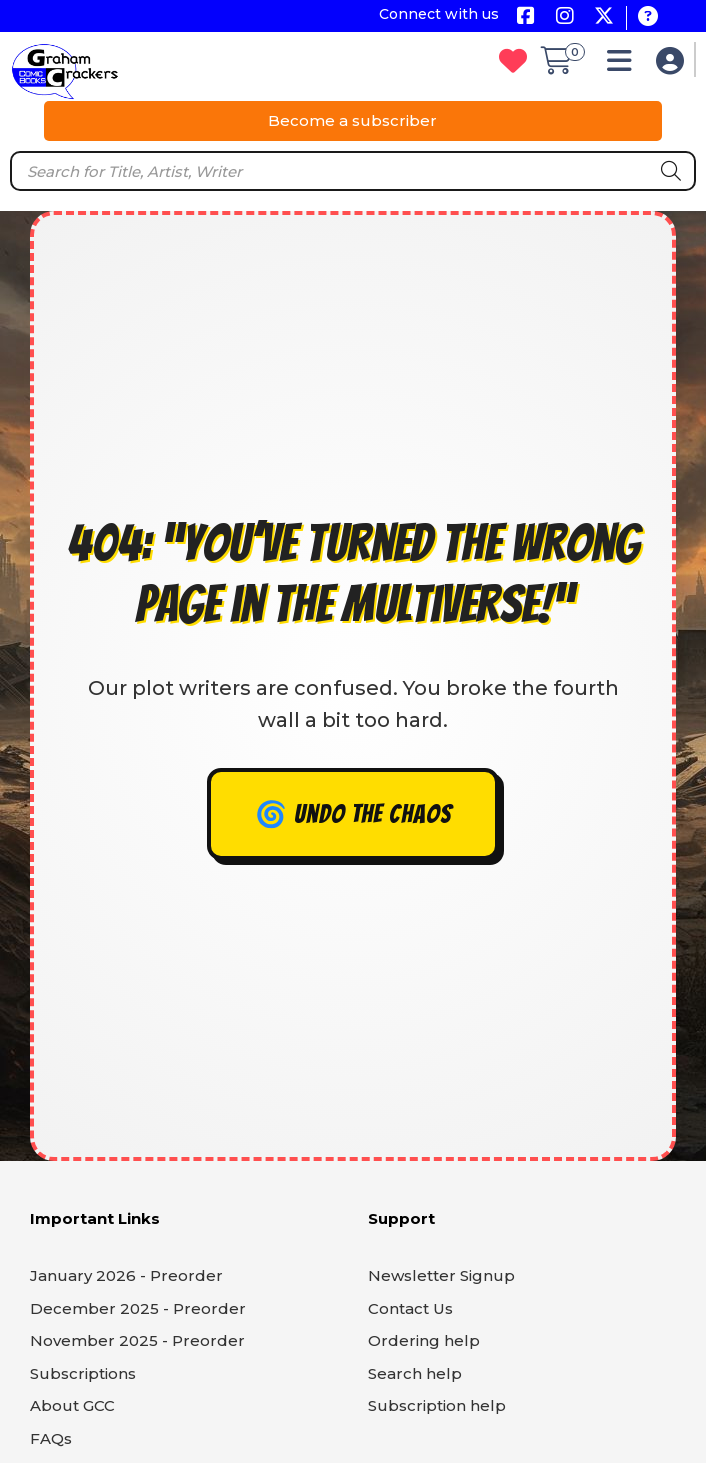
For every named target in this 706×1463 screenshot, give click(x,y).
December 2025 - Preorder (138, 1308)
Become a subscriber (352, 120)
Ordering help (424, 1340)
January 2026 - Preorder (126, 1275)
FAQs (51, 1438)
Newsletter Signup (441, 1275)
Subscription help (437, 1405)
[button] (624, 65)
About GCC (72, 1405)
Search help (415, 1373)
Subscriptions (83, 1373)
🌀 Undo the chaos (353, 814)
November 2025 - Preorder (137, 1340)
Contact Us (410, 1308)
